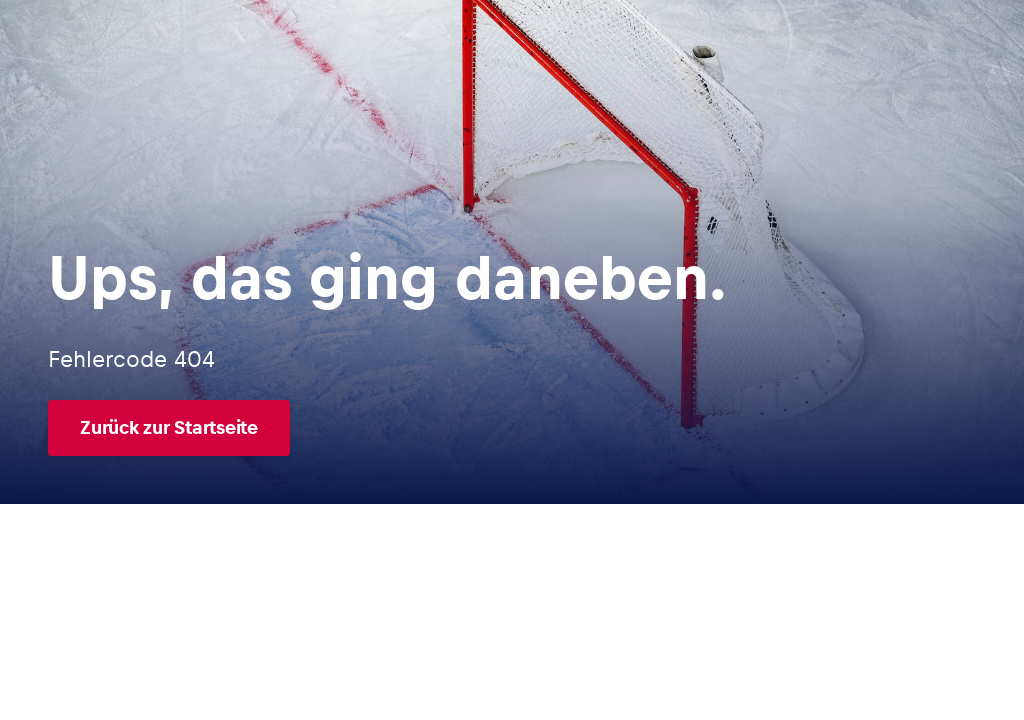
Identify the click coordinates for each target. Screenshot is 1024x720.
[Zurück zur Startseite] (387, 428)
